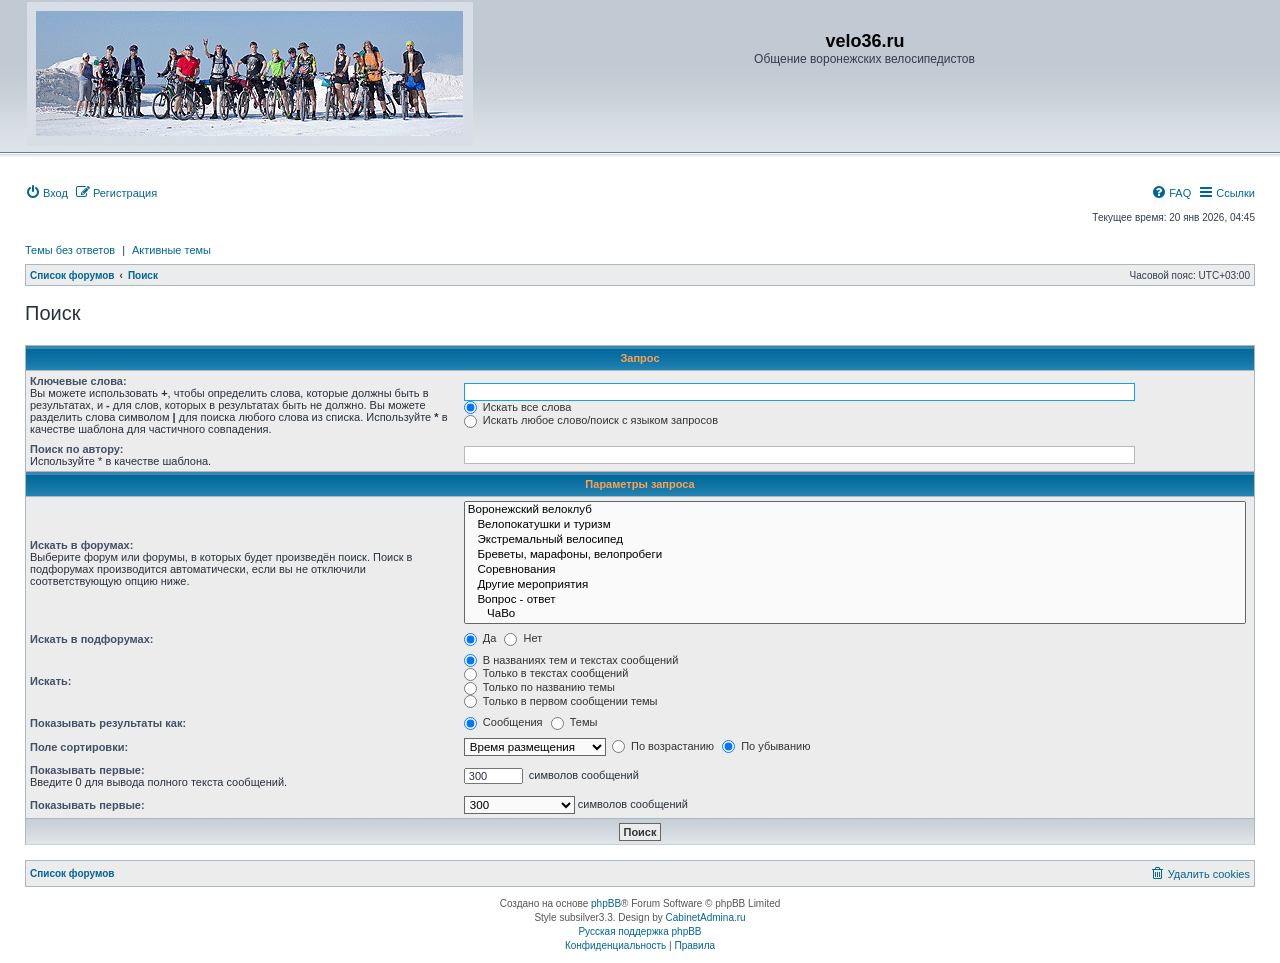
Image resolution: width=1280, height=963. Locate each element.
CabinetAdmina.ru (706, 917)
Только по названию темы (539, 687)
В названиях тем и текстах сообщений (571, 660)
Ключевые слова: (78, 381)
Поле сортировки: (79, 747)
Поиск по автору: (76, 449)
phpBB (606, 903)
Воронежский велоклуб (855, 510)
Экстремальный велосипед (855, 540)
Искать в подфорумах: (92, 639)
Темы (574, 722)
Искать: (50, 681)
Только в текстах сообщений (546, 673)
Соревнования (855, 570)
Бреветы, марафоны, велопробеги (855, 555)
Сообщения (503, 722)
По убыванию (766, 746)
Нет (523, 638)
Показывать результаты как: (108, 723)
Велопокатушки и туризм (855, 525)
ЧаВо (855, 614)
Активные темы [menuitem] (171, 250)
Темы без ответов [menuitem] (70, 250)
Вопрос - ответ (855, 600)
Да (480, 638)
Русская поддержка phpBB (639, 931)
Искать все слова (518, 407)
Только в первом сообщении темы (561, 701)
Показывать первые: (87, 770)
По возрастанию (663, 746)
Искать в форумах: (81, 545)
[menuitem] (46, 193)
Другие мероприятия (855, 585)
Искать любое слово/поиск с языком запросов (591, 420)
